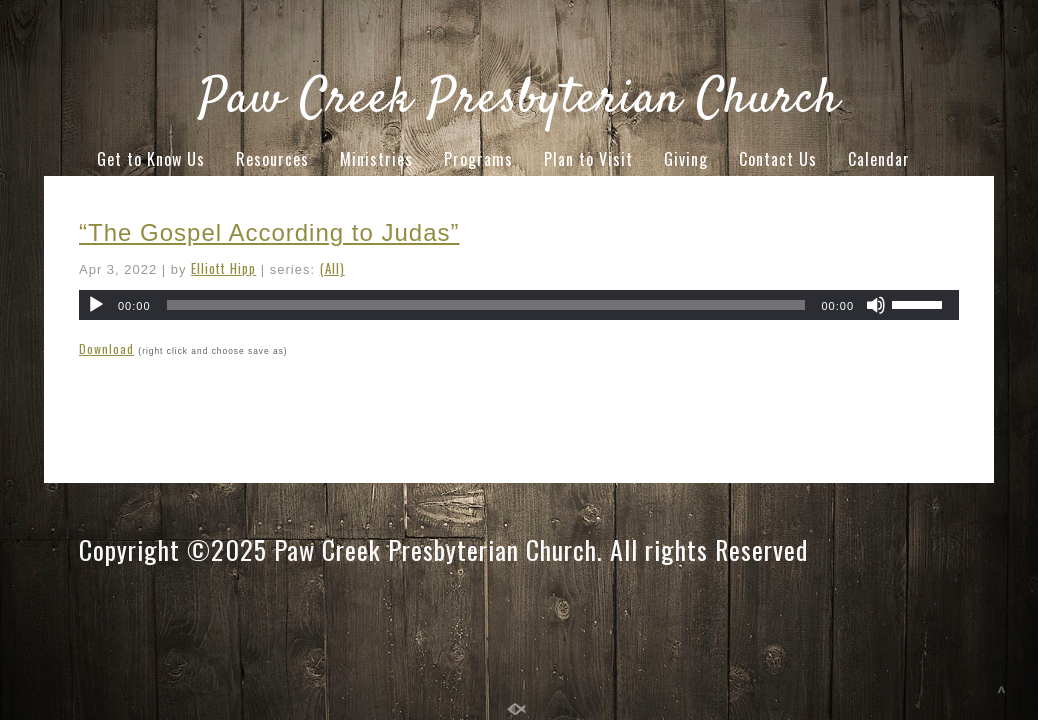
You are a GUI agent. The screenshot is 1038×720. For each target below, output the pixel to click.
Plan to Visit (588, 159)
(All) (332, 268)
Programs (478, 159)
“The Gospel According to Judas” (269, 232)
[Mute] (876, 305)
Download (106, 348)
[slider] (486, 305)
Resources (272, 159)
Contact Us (778, 159)
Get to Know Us (151, 159)
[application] (519, 305)
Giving (686, 159)
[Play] (96, 305)
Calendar (879, 159)
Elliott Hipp (223, 268)
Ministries (376, 159)
